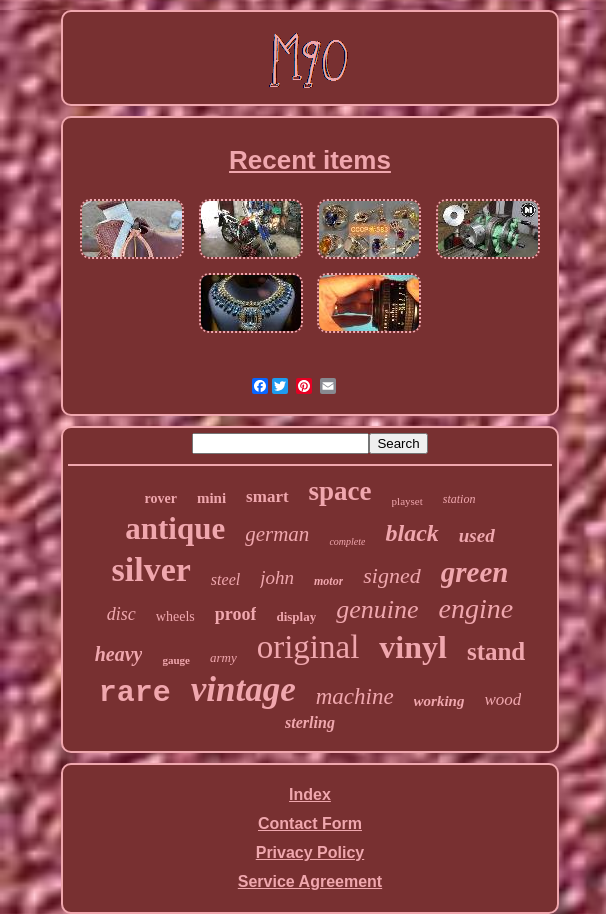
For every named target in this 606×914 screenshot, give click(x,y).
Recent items (310, 160)
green (475, 572)
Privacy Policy (310, 852)
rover (161, 498)
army (223, 657)
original (308, 647)
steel (225, 579)
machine (355, 696)
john (277, 577)
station (459, 499)
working (439, 701)
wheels (175, 616)
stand (496, 651)
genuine (377, 609)
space (340, 491)
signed (391, 575)
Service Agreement (310, 881)
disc (121, 614)
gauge (176, 660)
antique (175, 528)
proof (236, 614)
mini (211, 498)
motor (328, 581)
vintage (243, 689)
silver (151, 569)
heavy (119, 654)
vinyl (413, 647)
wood (502, 699)
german (277, 534)
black (411, 533)
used (477, 535)
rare (135, 693)
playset (407, 501)
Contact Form (310, 823)
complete (347, 541)
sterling (310, 722)
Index (310, 794)
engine (475, 608)
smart (267, 496)
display (296, 616)
